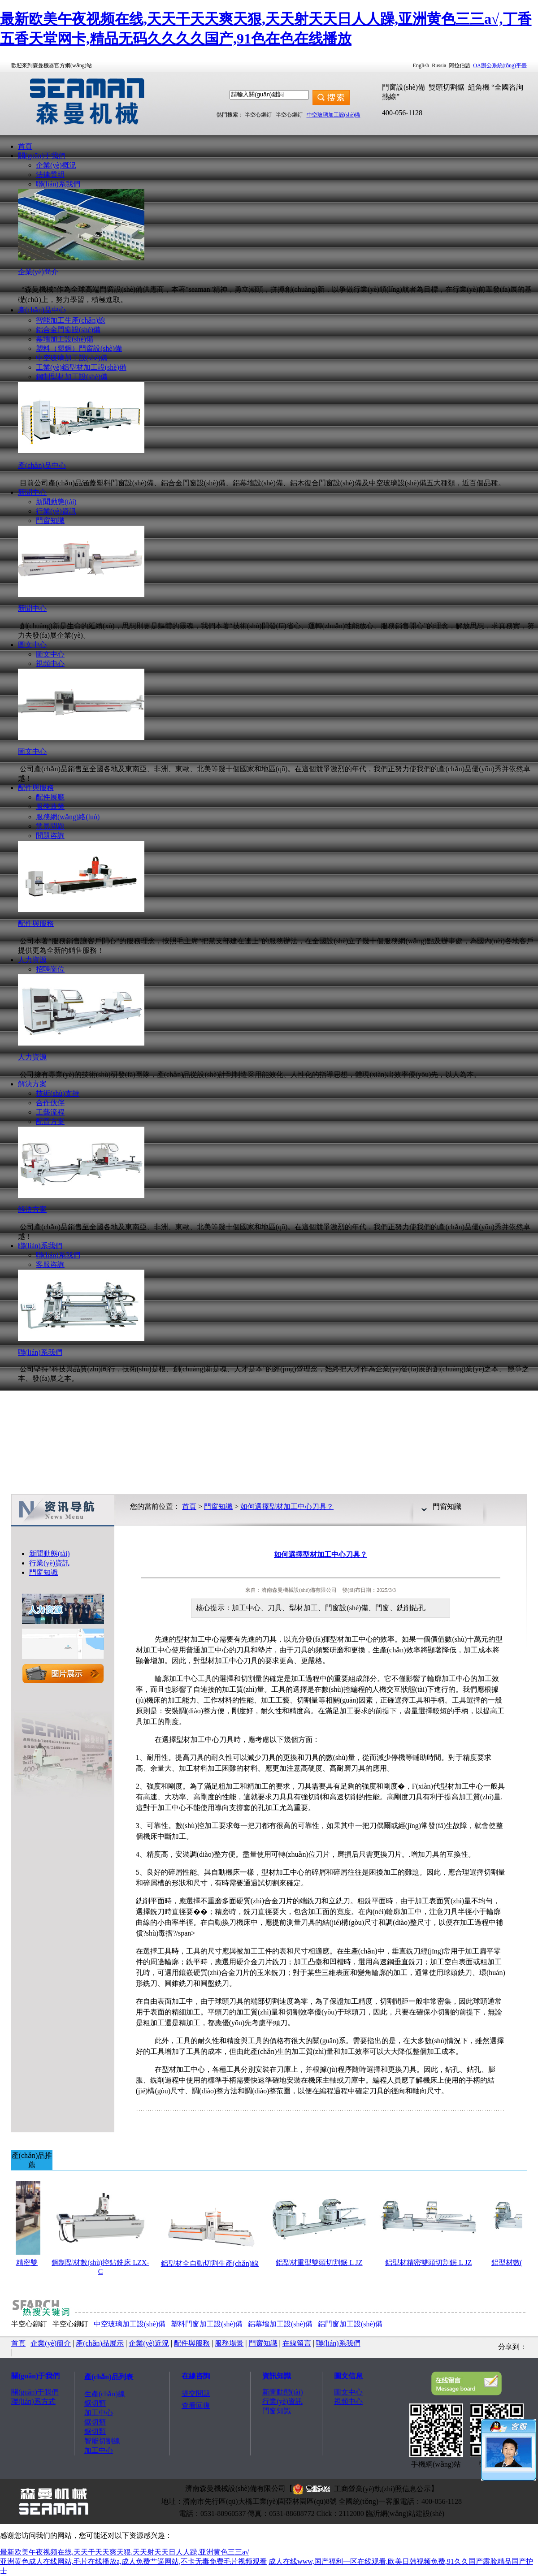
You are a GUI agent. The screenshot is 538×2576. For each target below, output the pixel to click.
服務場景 (229, 2343)
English (421, 65)
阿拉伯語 (459, 65)
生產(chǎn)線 (104, 2394)
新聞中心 (32, 492)
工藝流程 (50, 1112)
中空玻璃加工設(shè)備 (333, 115)
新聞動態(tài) (56, 502)
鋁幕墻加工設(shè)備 (280, 2324)
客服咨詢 (50, 1264)
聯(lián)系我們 (58, 184)
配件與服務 (36, 787)
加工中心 (98, 2412)
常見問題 (50, 826)
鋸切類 (95, 2403)
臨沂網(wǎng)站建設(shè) (405, 2513)
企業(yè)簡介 (50, 2343)
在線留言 (296, 2343)
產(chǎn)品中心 (42, 310)
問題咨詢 (50, 835)
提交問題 (196, 2393)
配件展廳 (50, 797)
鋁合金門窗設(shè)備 (68, 329)
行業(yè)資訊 (56, 511)
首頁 (25, 146)
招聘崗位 (50, 969)
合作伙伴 (50, 1102)
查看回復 (196, 2405)
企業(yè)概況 (56, 165)
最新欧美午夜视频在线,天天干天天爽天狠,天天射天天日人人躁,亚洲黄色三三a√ (124, 2552)
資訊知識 (276, 2376)
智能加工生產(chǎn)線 (70, 320)
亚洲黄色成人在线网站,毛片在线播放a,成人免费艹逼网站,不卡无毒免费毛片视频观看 (133, 2561)
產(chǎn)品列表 (108, 2377)
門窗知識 (50, 520)
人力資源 (32, 960)
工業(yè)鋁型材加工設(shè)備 (81, 367)
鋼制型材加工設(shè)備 (72, 376)
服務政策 (50, 806)
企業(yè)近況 (149, 2343)
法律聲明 (50, 174)
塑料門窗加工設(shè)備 (207, 2324)
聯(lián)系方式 (33, 2401)
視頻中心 (50, 663)
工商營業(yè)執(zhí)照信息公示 (362, 2489)
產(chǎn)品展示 (100, 2343)
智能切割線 (102, 2441)
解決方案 (32, 1084)
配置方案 (50, 1121)
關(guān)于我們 (41, 156)
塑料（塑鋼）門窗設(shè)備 (79, 348)
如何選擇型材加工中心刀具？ (287, 1506)
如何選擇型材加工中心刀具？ (320, 1554)
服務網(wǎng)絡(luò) (68, 817)
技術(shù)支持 (57, 1093)
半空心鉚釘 (258, 115)
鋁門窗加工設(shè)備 (350, 2324)
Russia (439, 65)
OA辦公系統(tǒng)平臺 (500, 65)
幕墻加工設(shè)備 (64, 339)
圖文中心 (32, 644)
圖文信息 (348, 2376)
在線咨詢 (196, 2376)
